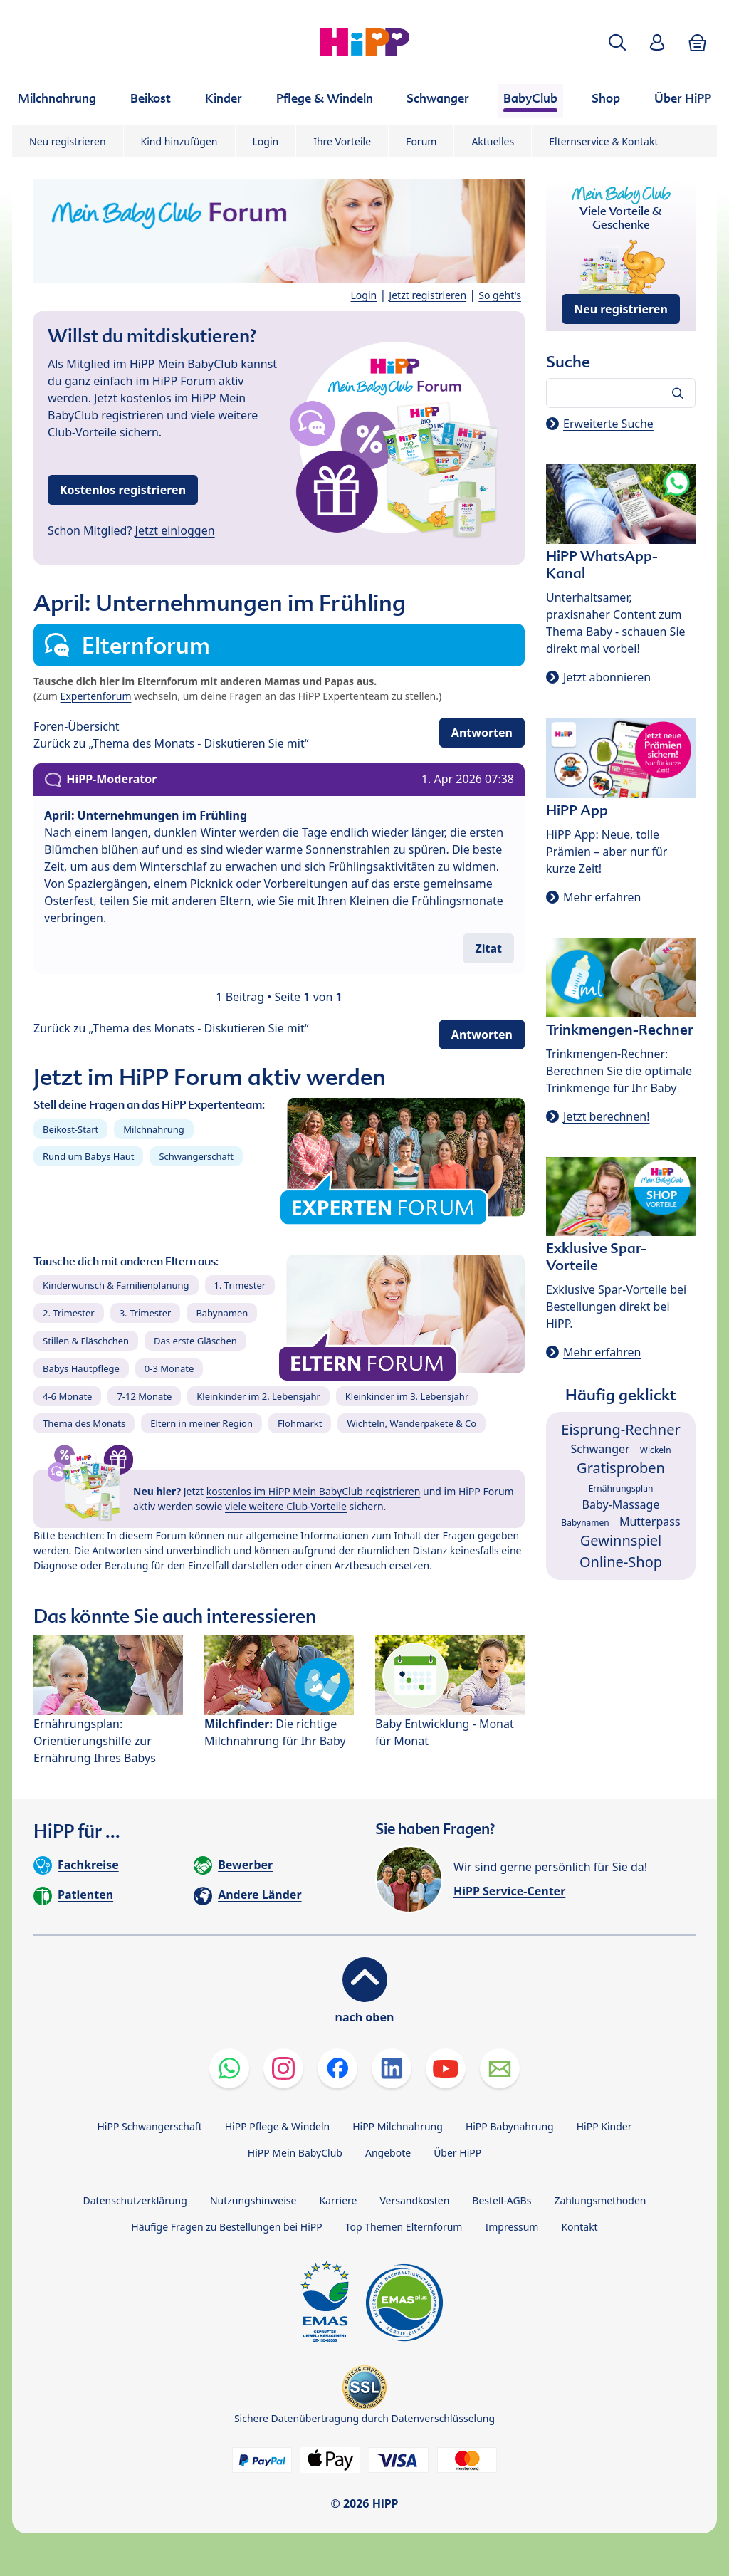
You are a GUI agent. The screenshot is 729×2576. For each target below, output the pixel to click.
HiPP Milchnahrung (397, 2126)
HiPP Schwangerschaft (149, 2126)
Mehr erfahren (602, 897)
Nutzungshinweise (253, 2200)
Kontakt (579, 2227)
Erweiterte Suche (608, 423)
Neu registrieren (67, 141)
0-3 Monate (169, 1368)
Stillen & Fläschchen (86, 1340)
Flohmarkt (300, 1423)
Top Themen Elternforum (404, 2227)
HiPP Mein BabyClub (295, 2152)
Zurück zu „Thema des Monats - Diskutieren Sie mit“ (170, 743)
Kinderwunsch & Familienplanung (116, 1285)
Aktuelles (492, 141)
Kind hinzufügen (179, 141)
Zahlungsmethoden (600, 2200)
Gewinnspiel (621, 1540)
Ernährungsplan (621, 1488)
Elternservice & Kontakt (603, 141)
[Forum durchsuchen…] (621, 393)
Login (266, 141)
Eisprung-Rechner (620, 1429)
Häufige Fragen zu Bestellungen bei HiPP (226, 2227)
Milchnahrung (153, 1129)
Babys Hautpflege (81, 1368)
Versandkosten (414, 2200)
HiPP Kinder (604, 2126)
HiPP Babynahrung (510, 2126)
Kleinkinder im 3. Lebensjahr (407, 1396)
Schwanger (599, 1449)
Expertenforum (96, 696)
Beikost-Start (70, 1129)
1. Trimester (240, 1285)
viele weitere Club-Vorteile (286, 1506)
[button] (617, 42)
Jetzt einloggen (175, 530)
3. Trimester (146, 1313)
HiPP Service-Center (509, 1891)
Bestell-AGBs (501, 2200)
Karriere (338, 2200)
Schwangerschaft (196, 1156)
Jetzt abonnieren (607, 677)
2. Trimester (69, 1313)
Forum (421, 141)
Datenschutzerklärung (135, 2200)
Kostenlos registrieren (123, 490)
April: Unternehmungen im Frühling (145, 815)
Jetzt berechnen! (606, 1116)
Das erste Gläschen (195, 1340)
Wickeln (655, 1450)
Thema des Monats (84, 1423)
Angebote (388, 2152)
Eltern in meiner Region (201, 1423)
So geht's (499, 295)
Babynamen (222, 1313)
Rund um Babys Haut (88, 1156)
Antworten (482, 732)
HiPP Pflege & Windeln (277, 2126)
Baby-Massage (621, 1504)
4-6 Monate (67, 1396)
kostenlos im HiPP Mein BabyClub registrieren (313, 1491)
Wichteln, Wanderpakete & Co (411, 1423)
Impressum (511, 2227)
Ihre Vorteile (342, 141)
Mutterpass (650, 1521)
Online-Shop (620, 1561)
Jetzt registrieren (427, 295)
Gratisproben (621, 1467)
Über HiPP (457, 2152)
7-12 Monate (144, 1396)
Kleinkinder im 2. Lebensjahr (258, 1396)
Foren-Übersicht (76, 726)
